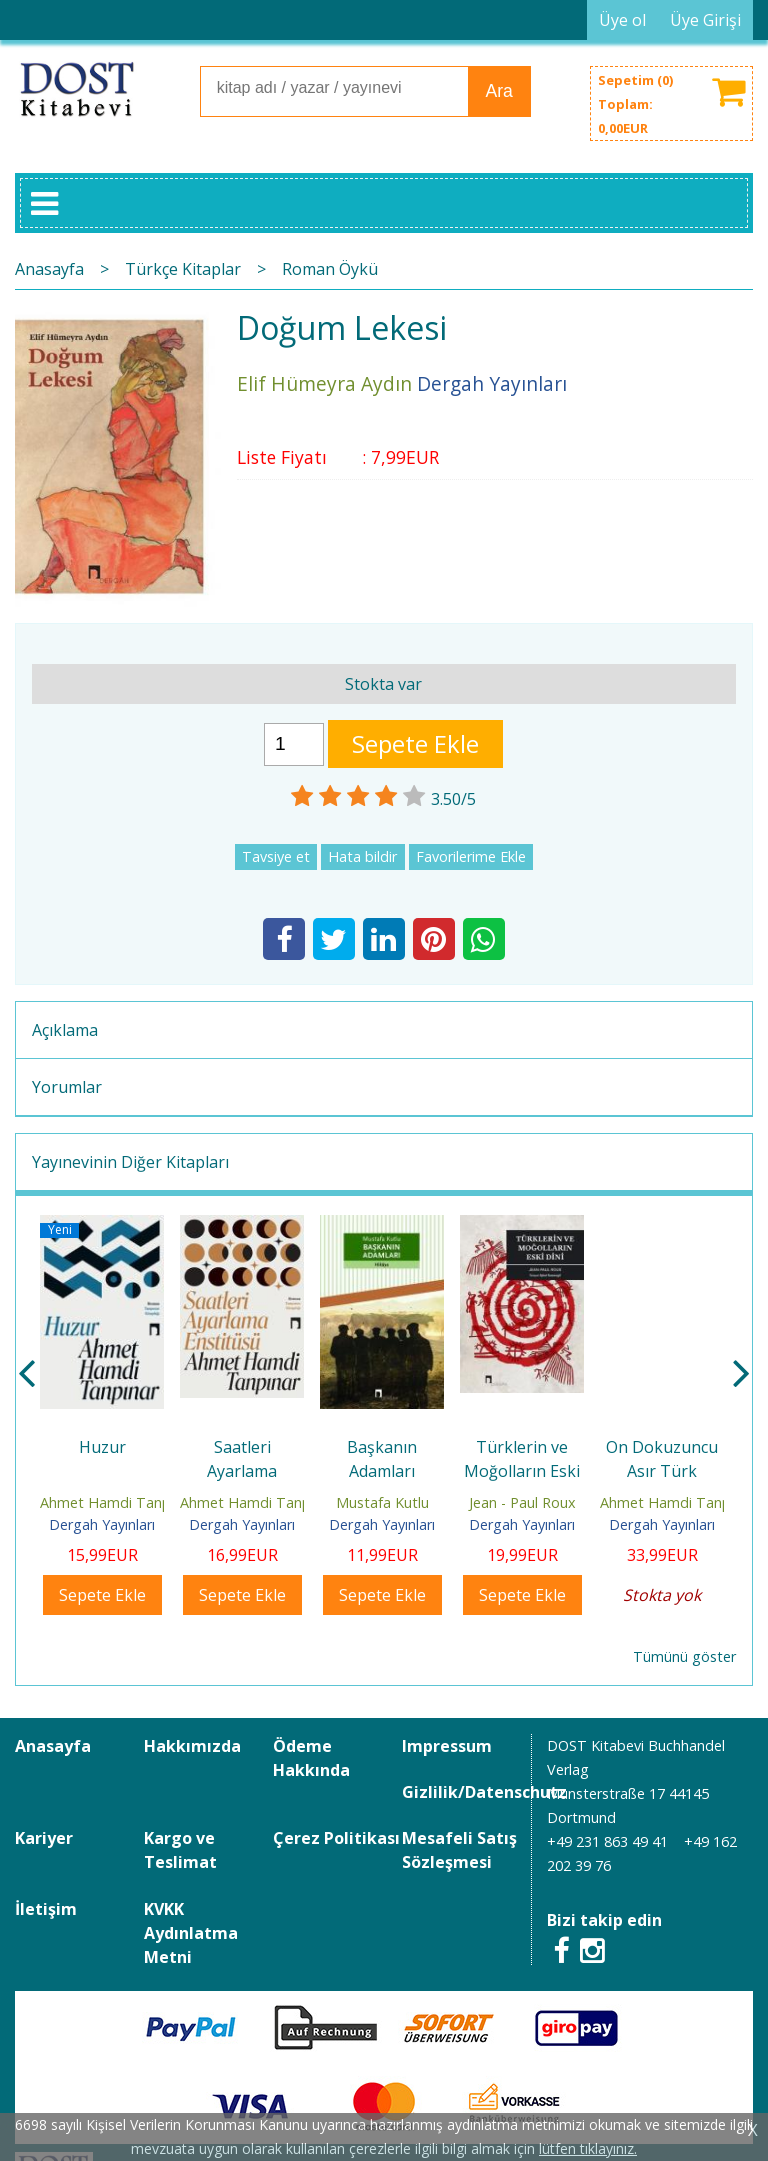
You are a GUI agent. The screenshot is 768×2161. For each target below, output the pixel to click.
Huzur (102, 1447)
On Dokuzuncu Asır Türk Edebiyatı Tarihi (662, 1471)
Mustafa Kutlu (382, 1502)
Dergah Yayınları (102, 1524)
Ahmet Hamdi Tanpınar (117, 1502)
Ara (498, 91)
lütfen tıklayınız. (588, 2148)
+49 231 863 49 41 (607, 1841)
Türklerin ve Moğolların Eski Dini (522, 1471)
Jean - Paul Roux (522, 1502)
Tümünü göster (684, 1656)
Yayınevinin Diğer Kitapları (130, 1162)
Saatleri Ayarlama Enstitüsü (242, 1471)
